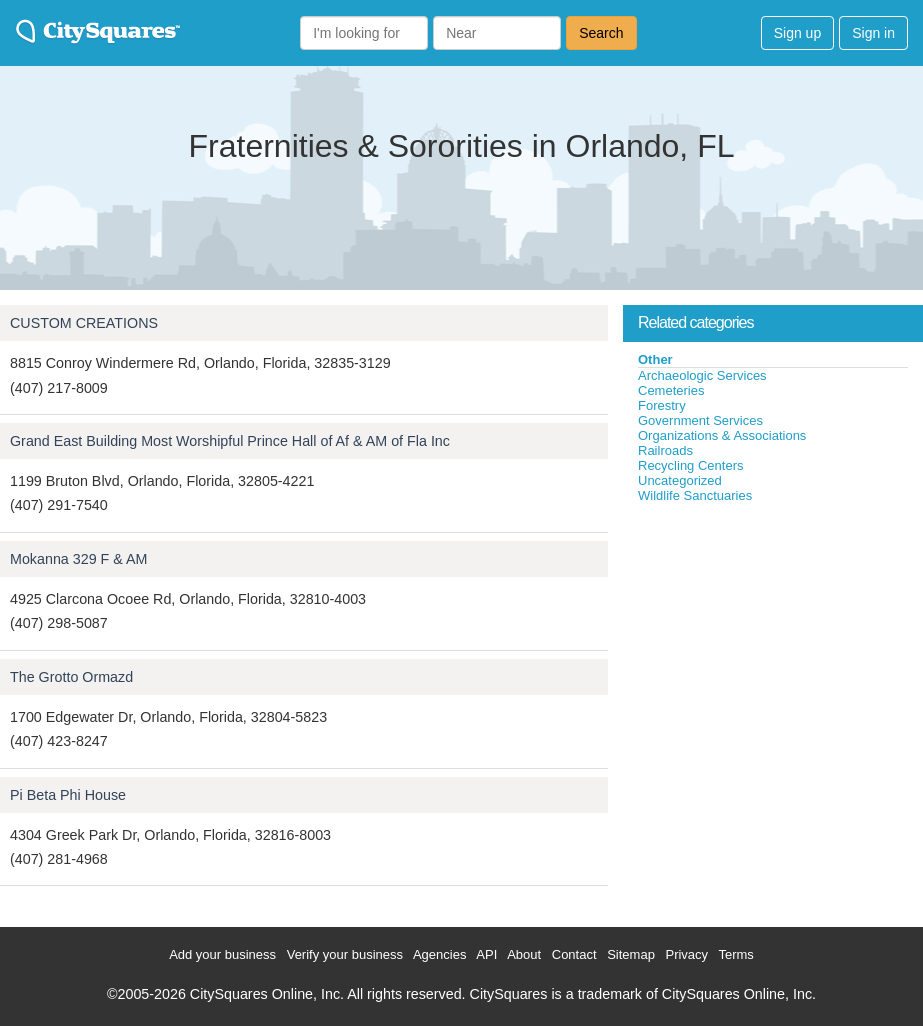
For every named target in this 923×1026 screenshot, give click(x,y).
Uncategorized (680, 480)
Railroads (665, 450)
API (486, 954)
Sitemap (631, 954)
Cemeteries (671, 390)
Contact (574, 954)
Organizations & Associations (722, 435)
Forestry (662, 405)
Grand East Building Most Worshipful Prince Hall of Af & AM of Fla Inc (230, 441)
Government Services (700, 420)
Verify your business (345, 954)
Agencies (439, 954)
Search (601, 33)
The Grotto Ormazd (71, 677)
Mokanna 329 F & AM (78, 559)
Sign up (797, 33)
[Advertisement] (773, 654)
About (524, 954)
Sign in (873, 33)
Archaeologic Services (702, 375)
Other (655, 359)
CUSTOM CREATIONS (84, 323)
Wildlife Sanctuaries (695, 495)
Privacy (686, 954)
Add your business (222, 954)
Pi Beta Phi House (68, 795)
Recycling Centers (691, 465)
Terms (735, 954)
